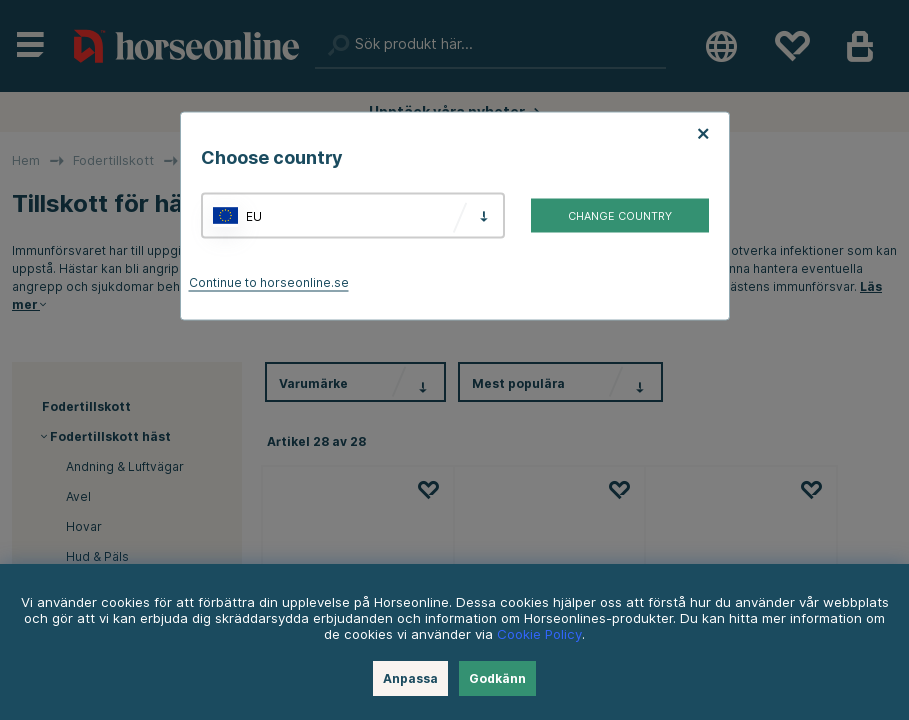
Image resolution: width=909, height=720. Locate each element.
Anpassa (410, 678)
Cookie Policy (539, 634)
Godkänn (497, 678)
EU (254, 215)
